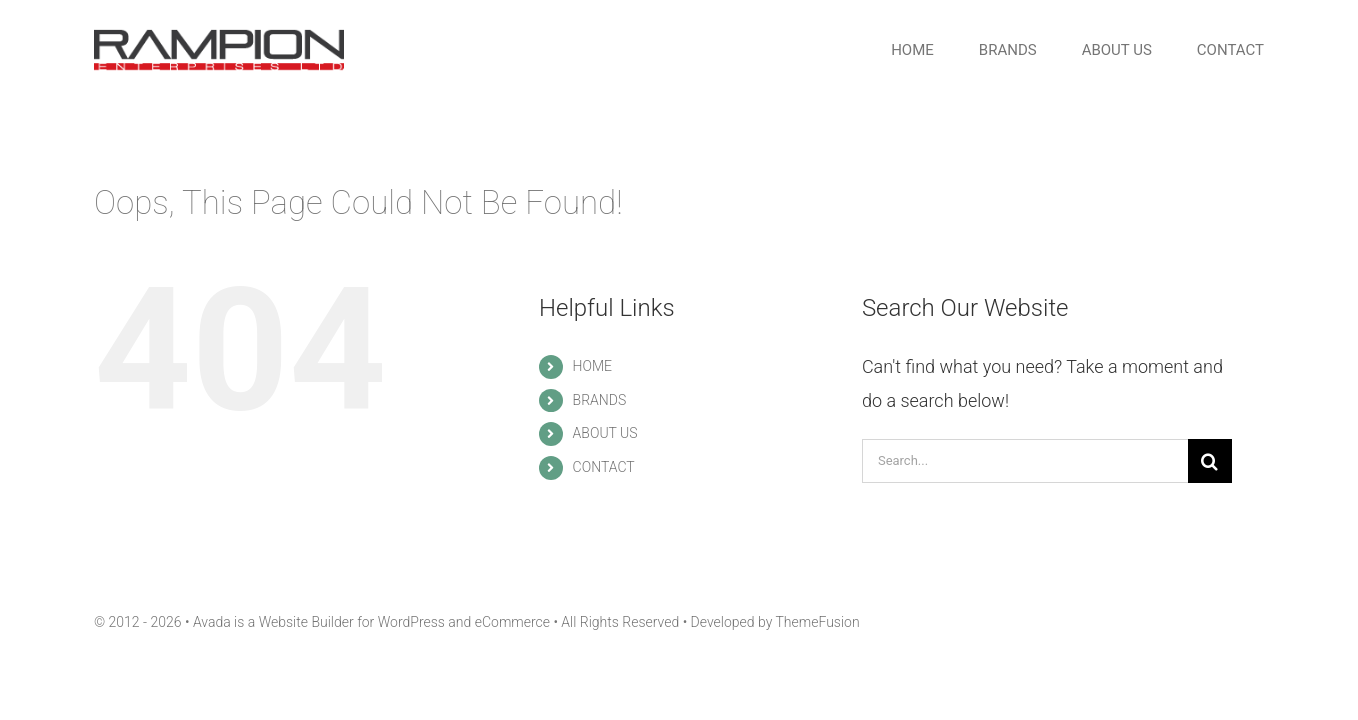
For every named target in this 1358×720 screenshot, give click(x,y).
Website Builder (306, 622)
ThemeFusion (817, 622)
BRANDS (600, 400)
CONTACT (604, 467)
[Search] (1210, 461)
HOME (592, 366)
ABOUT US (605, 433)
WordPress (411, 622)
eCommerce (512, 622)
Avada (212, 622)
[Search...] (1025, 461)
